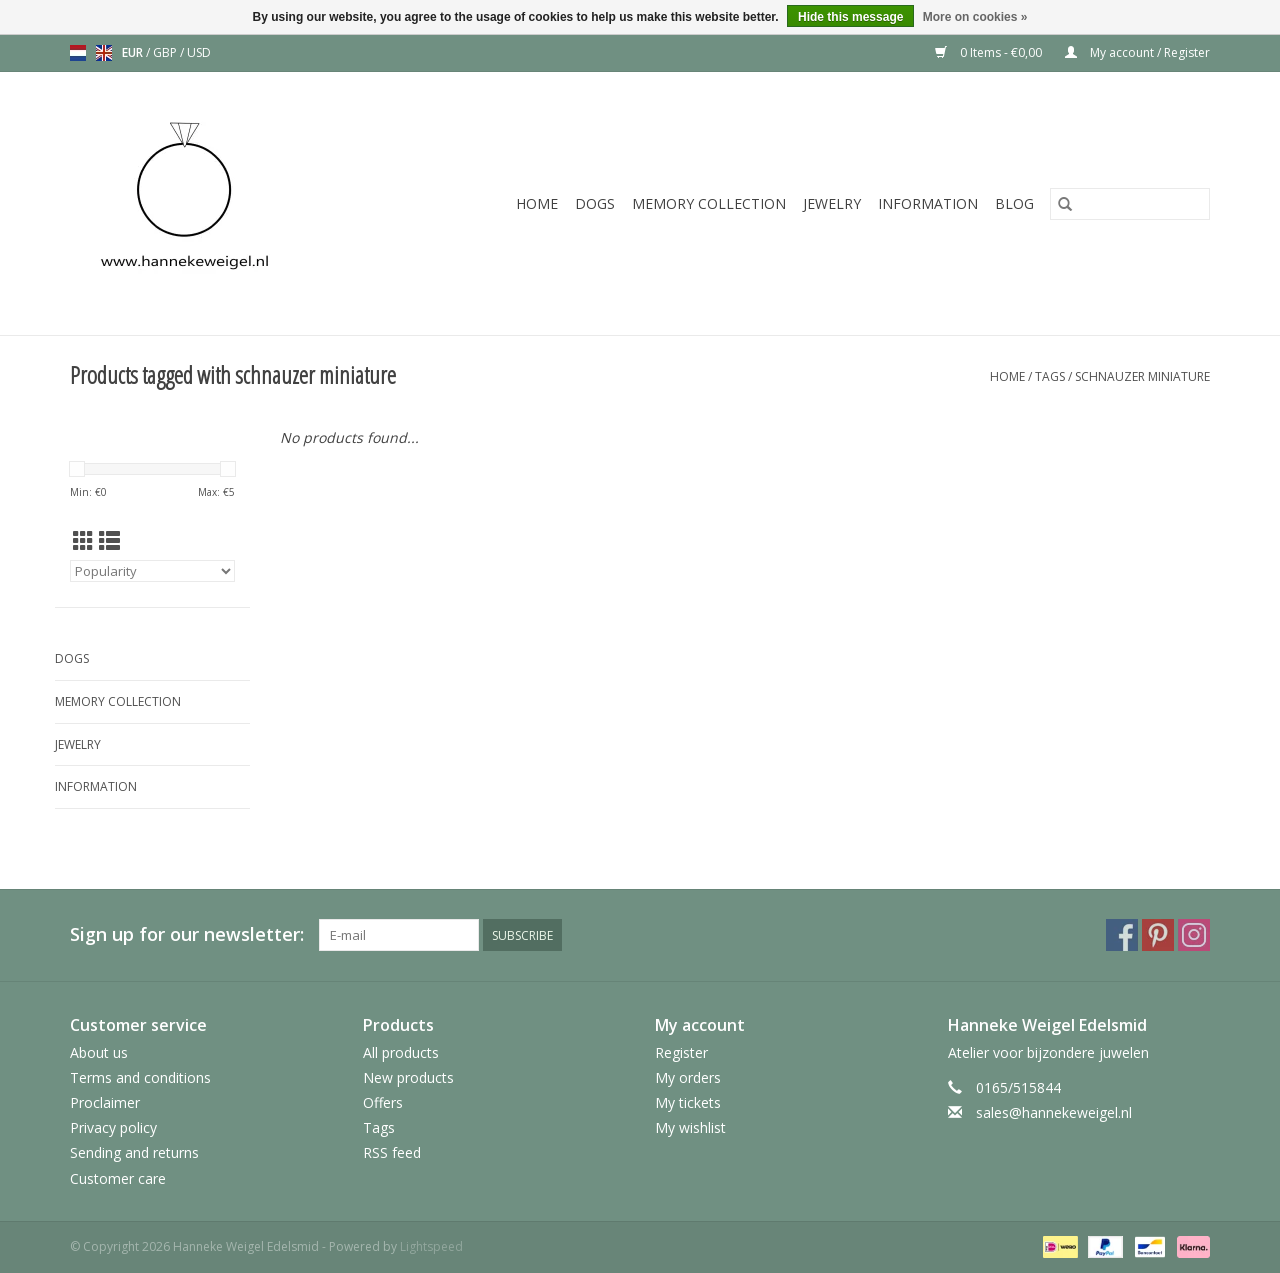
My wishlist (690, 1127)
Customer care (118, 1178)
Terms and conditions (140, 1077)
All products (401, 1052)
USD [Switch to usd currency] (199, 52)
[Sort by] (152, 571)
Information (928, 203)
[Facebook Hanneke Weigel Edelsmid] (1122, 935)
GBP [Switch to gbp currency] (166, 52)
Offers (383, 1102)
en (104, 53)
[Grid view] (83, 541)
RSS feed (392, 1152)
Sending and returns (134, 1152)
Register (681, 1052)
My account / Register (1137, 52)
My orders (688, 1077)
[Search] (1130, 204)
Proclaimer (105, 1102)
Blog (1014, 203)
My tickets (688, 1102)
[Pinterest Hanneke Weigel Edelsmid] (1158, 935)
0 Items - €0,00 (990, 52)
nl (78, 53)
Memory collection (709, 203)
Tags (1050, 376)
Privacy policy (113, 1127)
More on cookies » (975, 17)
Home (537, 203)
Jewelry (832, 203)
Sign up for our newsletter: (187, 934)
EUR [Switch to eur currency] (134, 52)
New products (408, 1077)
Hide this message (850, 17)
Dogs (595, 203)
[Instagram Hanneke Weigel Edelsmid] (1194, 935)
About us (99, 1052)
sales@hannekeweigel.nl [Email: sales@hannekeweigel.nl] (1054, 1112)
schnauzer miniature (1142, 376)
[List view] (109, 541)
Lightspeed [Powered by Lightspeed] (431, 1246)
